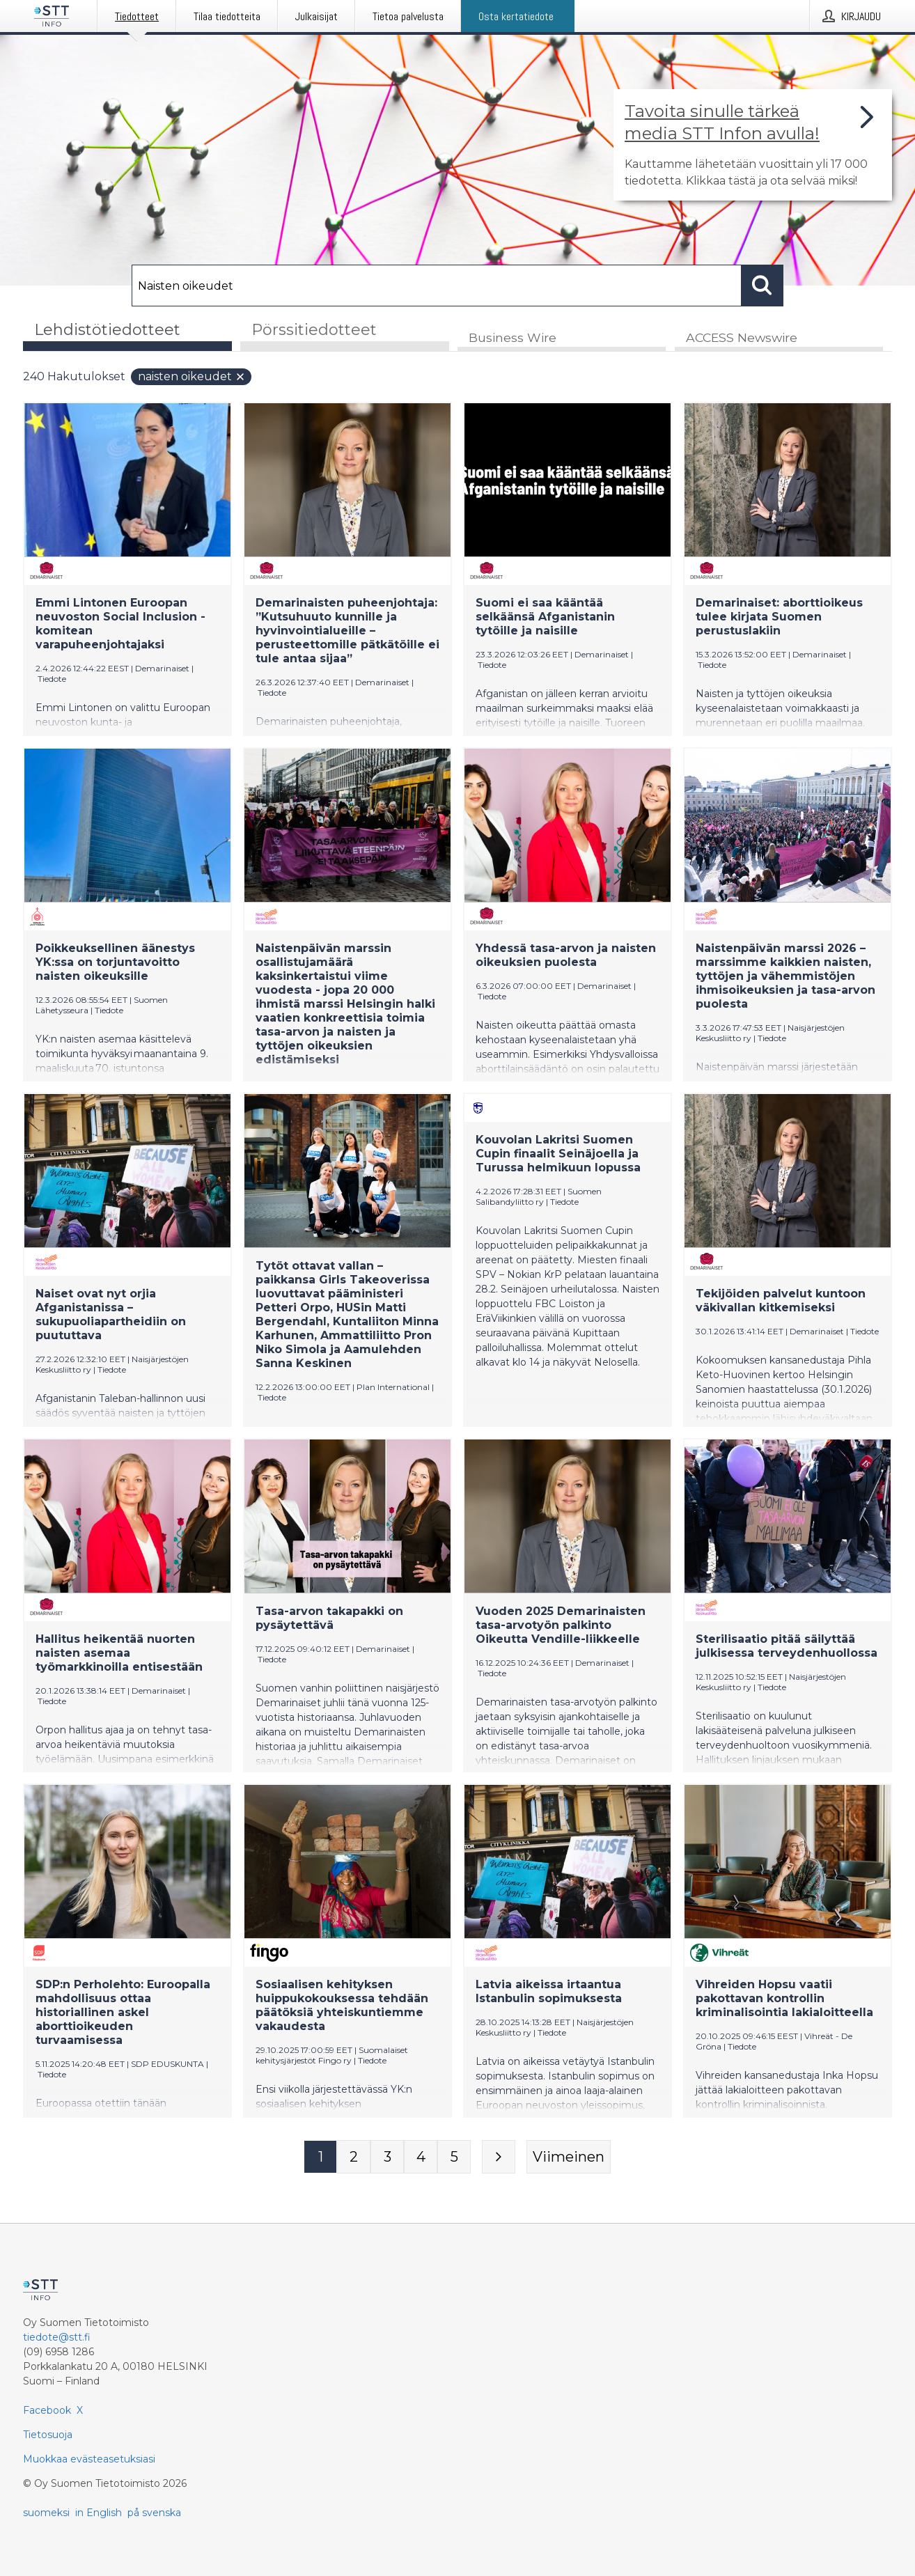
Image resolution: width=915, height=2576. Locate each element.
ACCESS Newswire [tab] (741, 338)
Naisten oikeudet (192, 377)
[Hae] (437, 285)
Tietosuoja (47, 2434)
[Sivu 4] (420, 2158)
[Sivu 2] (353, 2158)
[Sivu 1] (320, 2158)
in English (98, 2512)
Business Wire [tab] (512, 338)
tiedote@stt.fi (57, 2337)
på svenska (154, 2512)
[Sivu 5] (454, 2158)
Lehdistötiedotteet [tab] (107, 329)
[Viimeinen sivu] (568, 2158)
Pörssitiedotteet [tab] (314, 329)
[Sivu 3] (387, 2158)
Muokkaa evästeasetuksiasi (89, 2459)
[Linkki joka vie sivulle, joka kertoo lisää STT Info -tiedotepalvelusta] (752, 145)
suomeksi (46, 2512)
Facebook (47, 2410)
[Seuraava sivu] (498, 2158)
